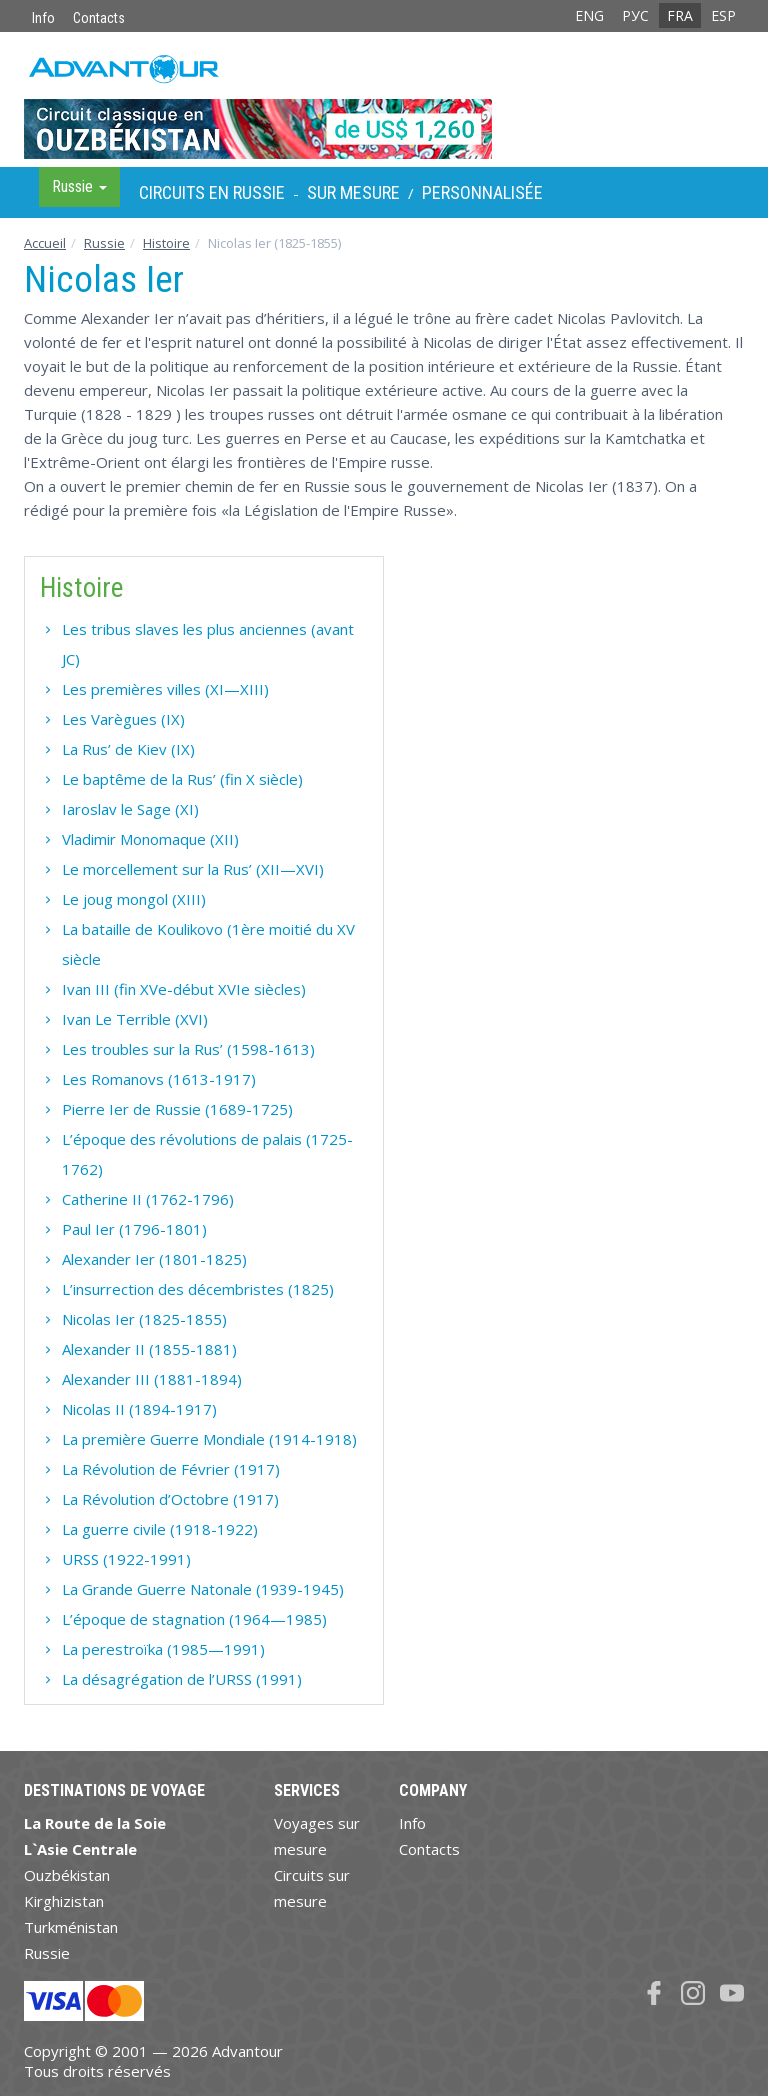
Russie (104, 243)
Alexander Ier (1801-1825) (154, 1259)
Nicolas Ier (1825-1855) (144, 1319)
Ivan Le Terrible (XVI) (135, 1019)
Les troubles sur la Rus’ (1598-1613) (188, 1049)
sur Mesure (353, 192)
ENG (589, 15)
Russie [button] (79, 186)
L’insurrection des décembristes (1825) (198, 1289)
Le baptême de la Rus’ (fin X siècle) (182, 779)
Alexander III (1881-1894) (152, 1379)
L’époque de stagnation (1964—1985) (194, 1619)
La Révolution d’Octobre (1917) (170, 1499)
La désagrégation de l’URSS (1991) (182, 1679)
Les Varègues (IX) (123, 719)
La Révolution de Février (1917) (171, 1469)
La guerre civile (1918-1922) (160, 1529)
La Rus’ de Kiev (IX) (128, 749)
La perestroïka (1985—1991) (163, 1649)
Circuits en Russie (212, 192)
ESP (723, 15)
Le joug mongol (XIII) (134, 899)
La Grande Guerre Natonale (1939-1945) (203, 1589)
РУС (635, 15)
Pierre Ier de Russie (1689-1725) (177, 1109)
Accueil (45, 243)
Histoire (166, 243)
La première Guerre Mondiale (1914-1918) (209, 1439)
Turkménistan (71, 1927)
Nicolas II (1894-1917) (139, 1409)
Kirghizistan (64, 1901)
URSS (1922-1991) (126, 1559)
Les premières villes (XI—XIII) (165, 689)
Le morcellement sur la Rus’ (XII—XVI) (193, 869)
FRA (680, 15)
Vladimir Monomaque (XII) (150, 839)
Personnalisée (482, 192)
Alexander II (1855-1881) (149, 1349)
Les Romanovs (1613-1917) (159, 1079)
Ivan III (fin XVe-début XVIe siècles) (184, 989)
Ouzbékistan (67, 1875)
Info (43, 18)
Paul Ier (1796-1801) (134, 1229)
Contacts (99, 18)
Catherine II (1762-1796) (148, 1199)
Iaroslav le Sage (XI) (130, 809)
